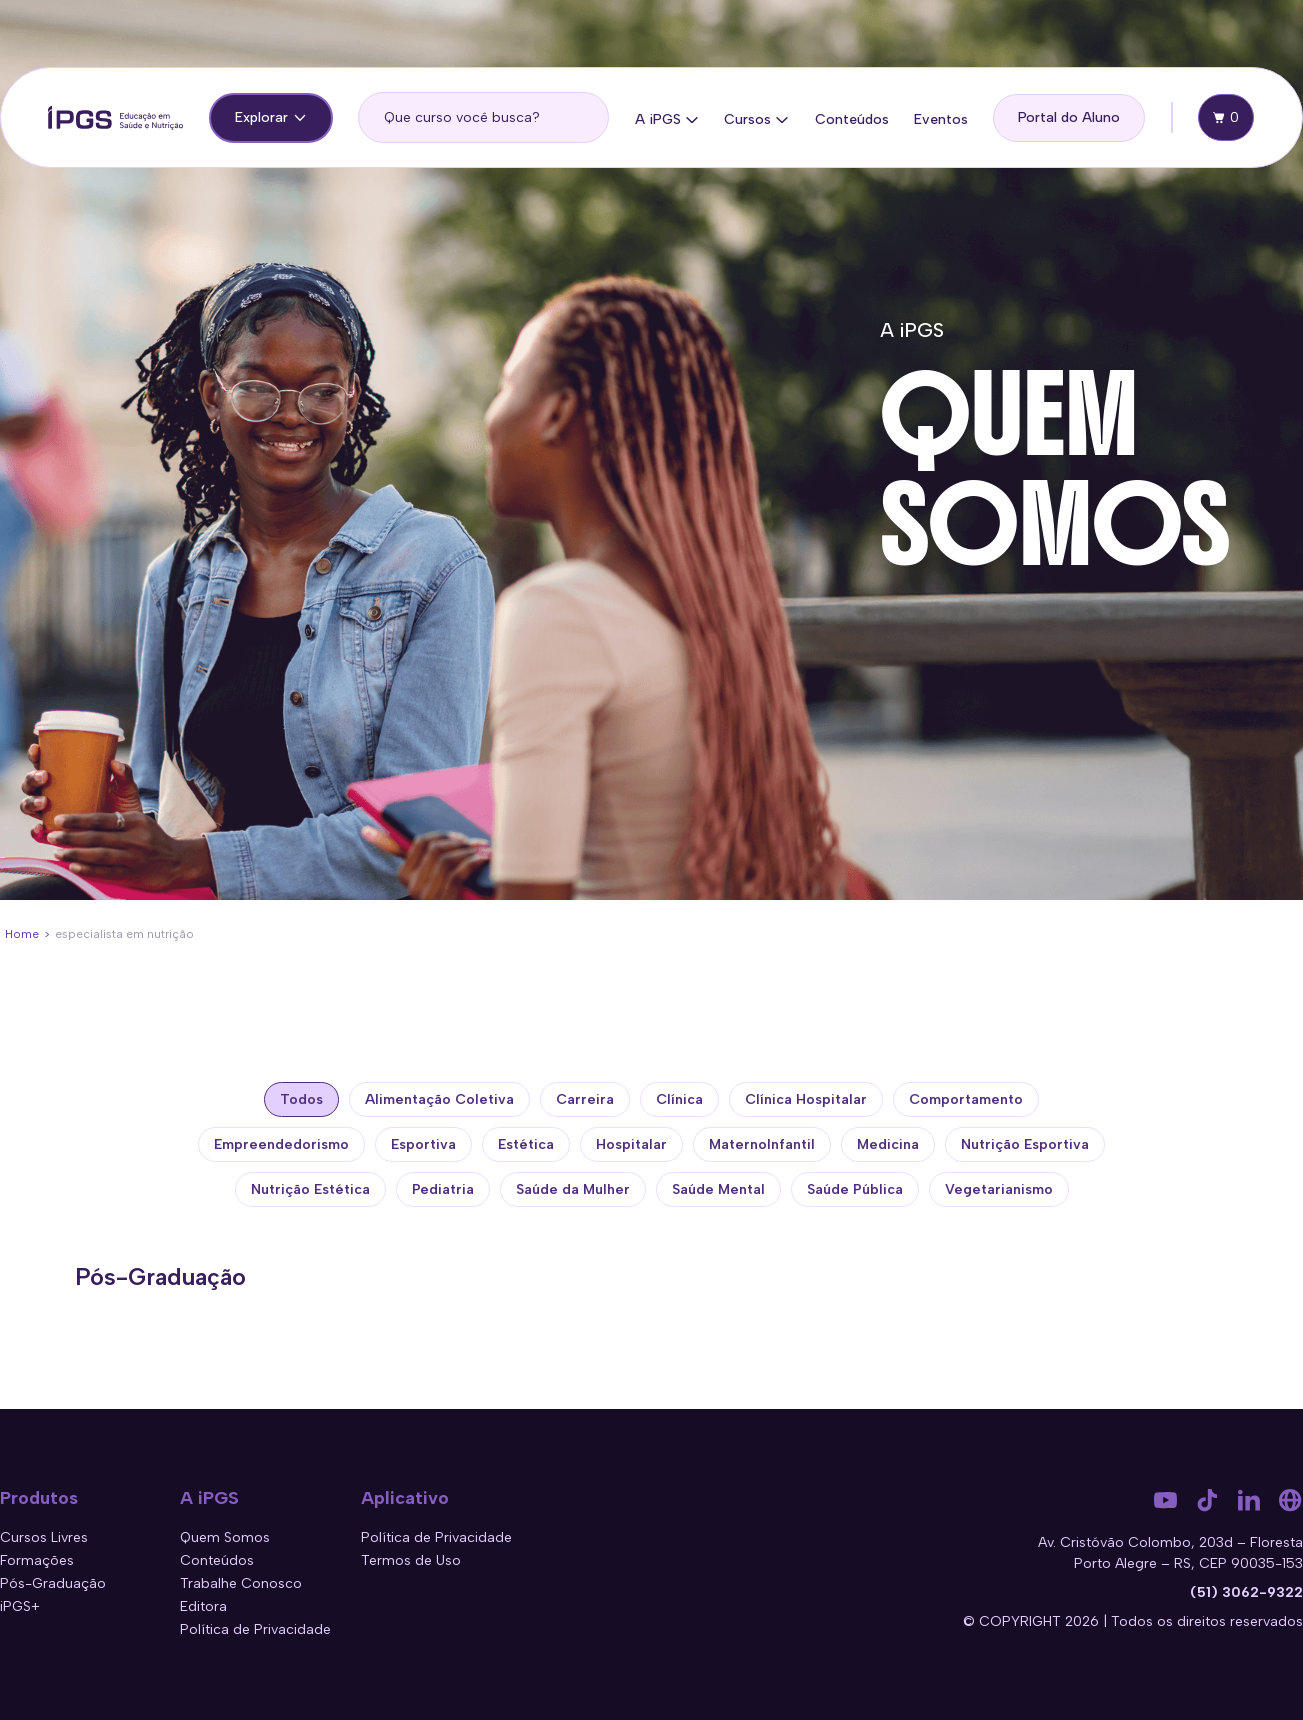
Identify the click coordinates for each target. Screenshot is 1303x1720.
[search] (483, 117)
